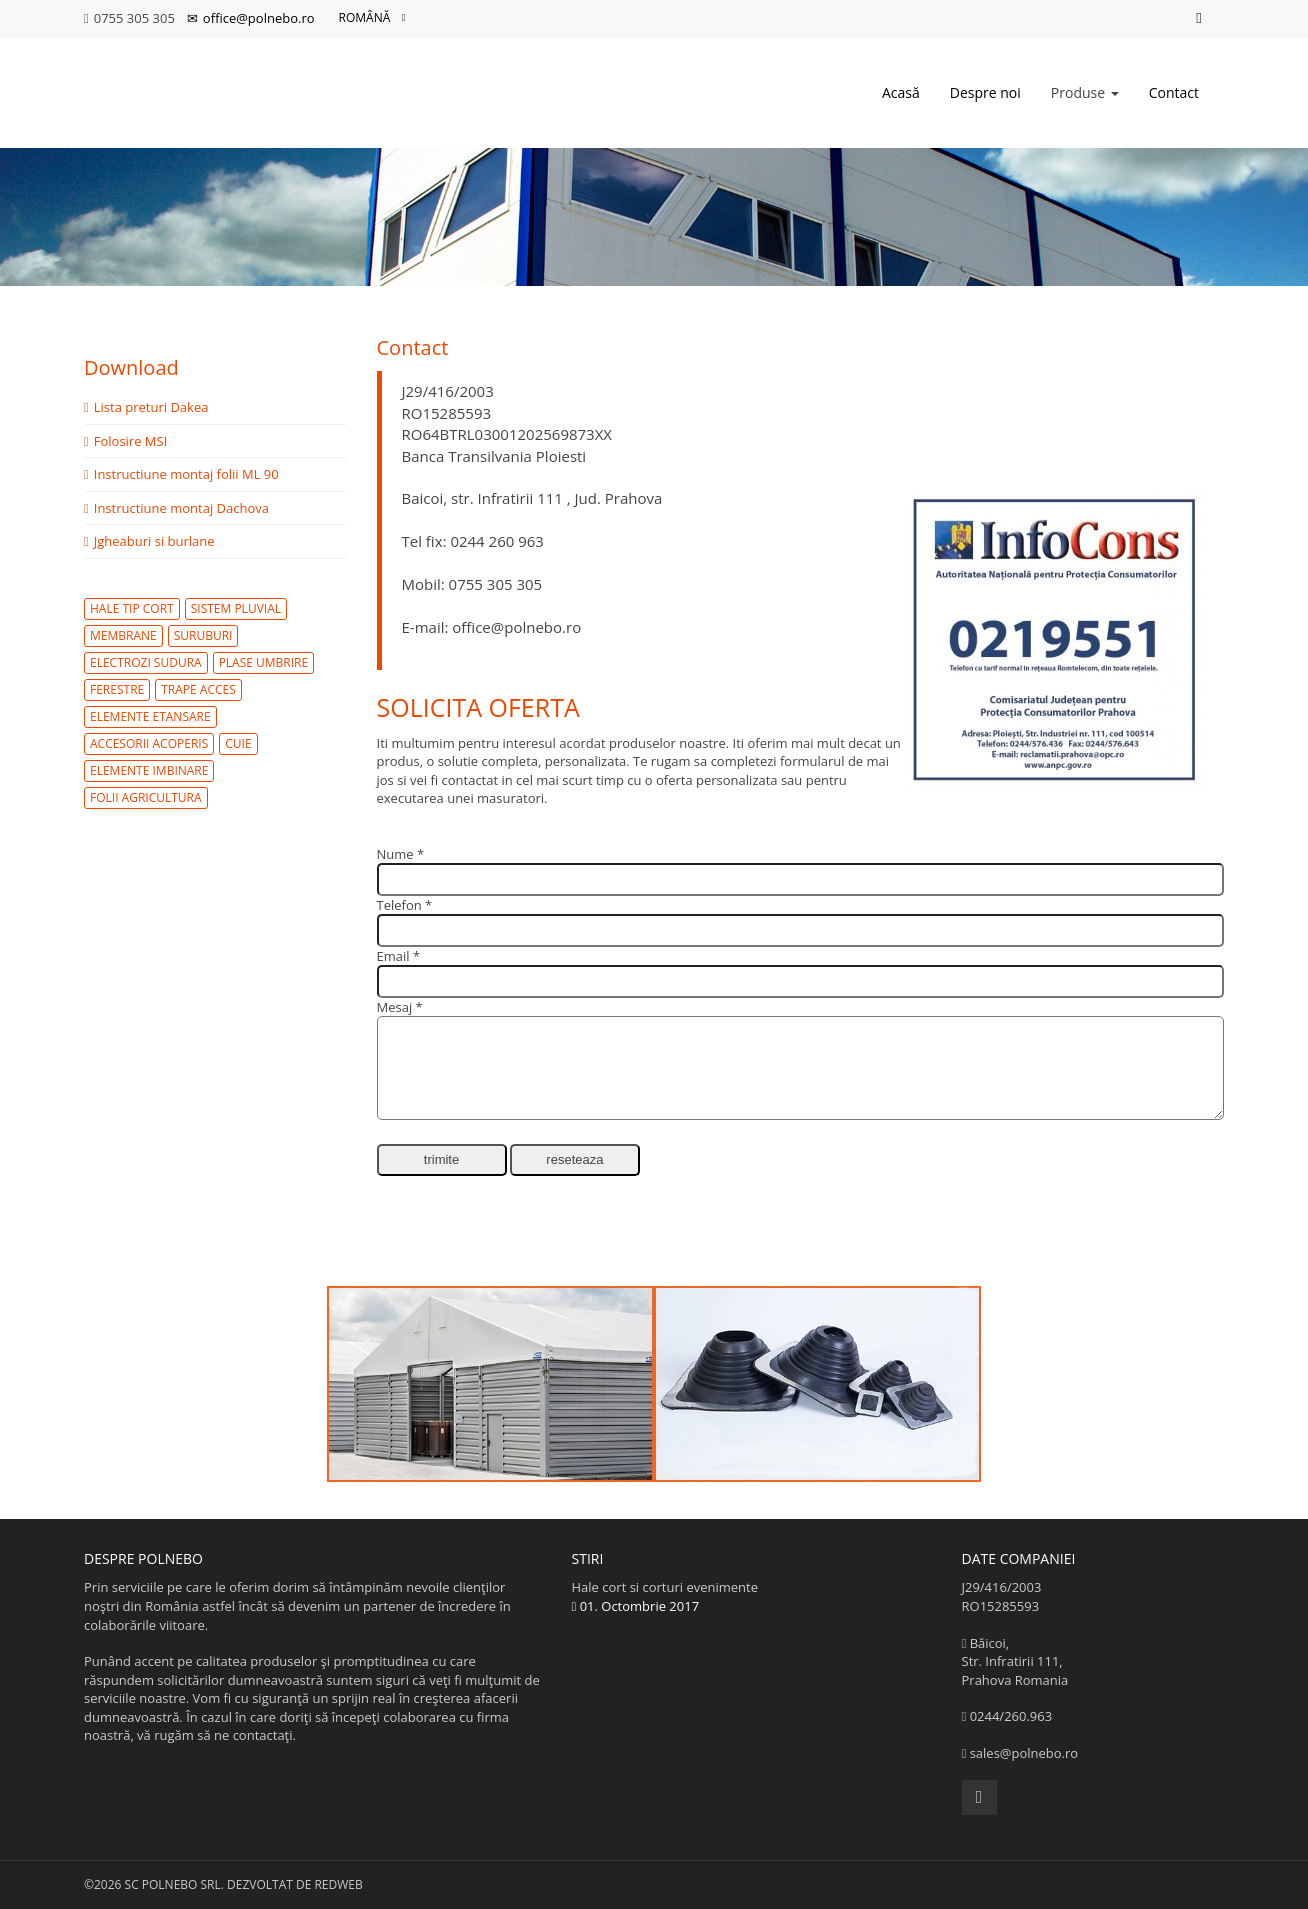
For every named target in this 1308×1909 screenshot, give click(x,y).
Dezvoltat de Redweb (295, 1884)
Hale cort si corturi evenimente (752, 1596)
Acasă (901, 92)
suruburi (203, 635)
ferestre (117, 689)
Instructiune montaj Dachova (176, 508)
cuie (238, 743)
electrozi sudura (146, 662)
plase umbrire (264, 662)
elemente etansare (150, 716)
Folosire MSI (125, 441)
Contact (1174, 92)
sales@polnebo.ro (1024, 1753)
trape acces (198, 689)
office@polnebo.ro (251, 18)
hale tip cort (132, 608)
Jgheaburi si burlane (149, 541)
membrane (123, 635)
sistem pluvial (236, 608)
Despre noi (985, 92)
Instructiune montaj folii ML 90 (181, 474)
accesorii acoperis (149, 743)
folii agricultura (146, 797)
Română (372, 18)
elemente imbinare (149, 770)
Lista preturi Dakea (146, 407)
